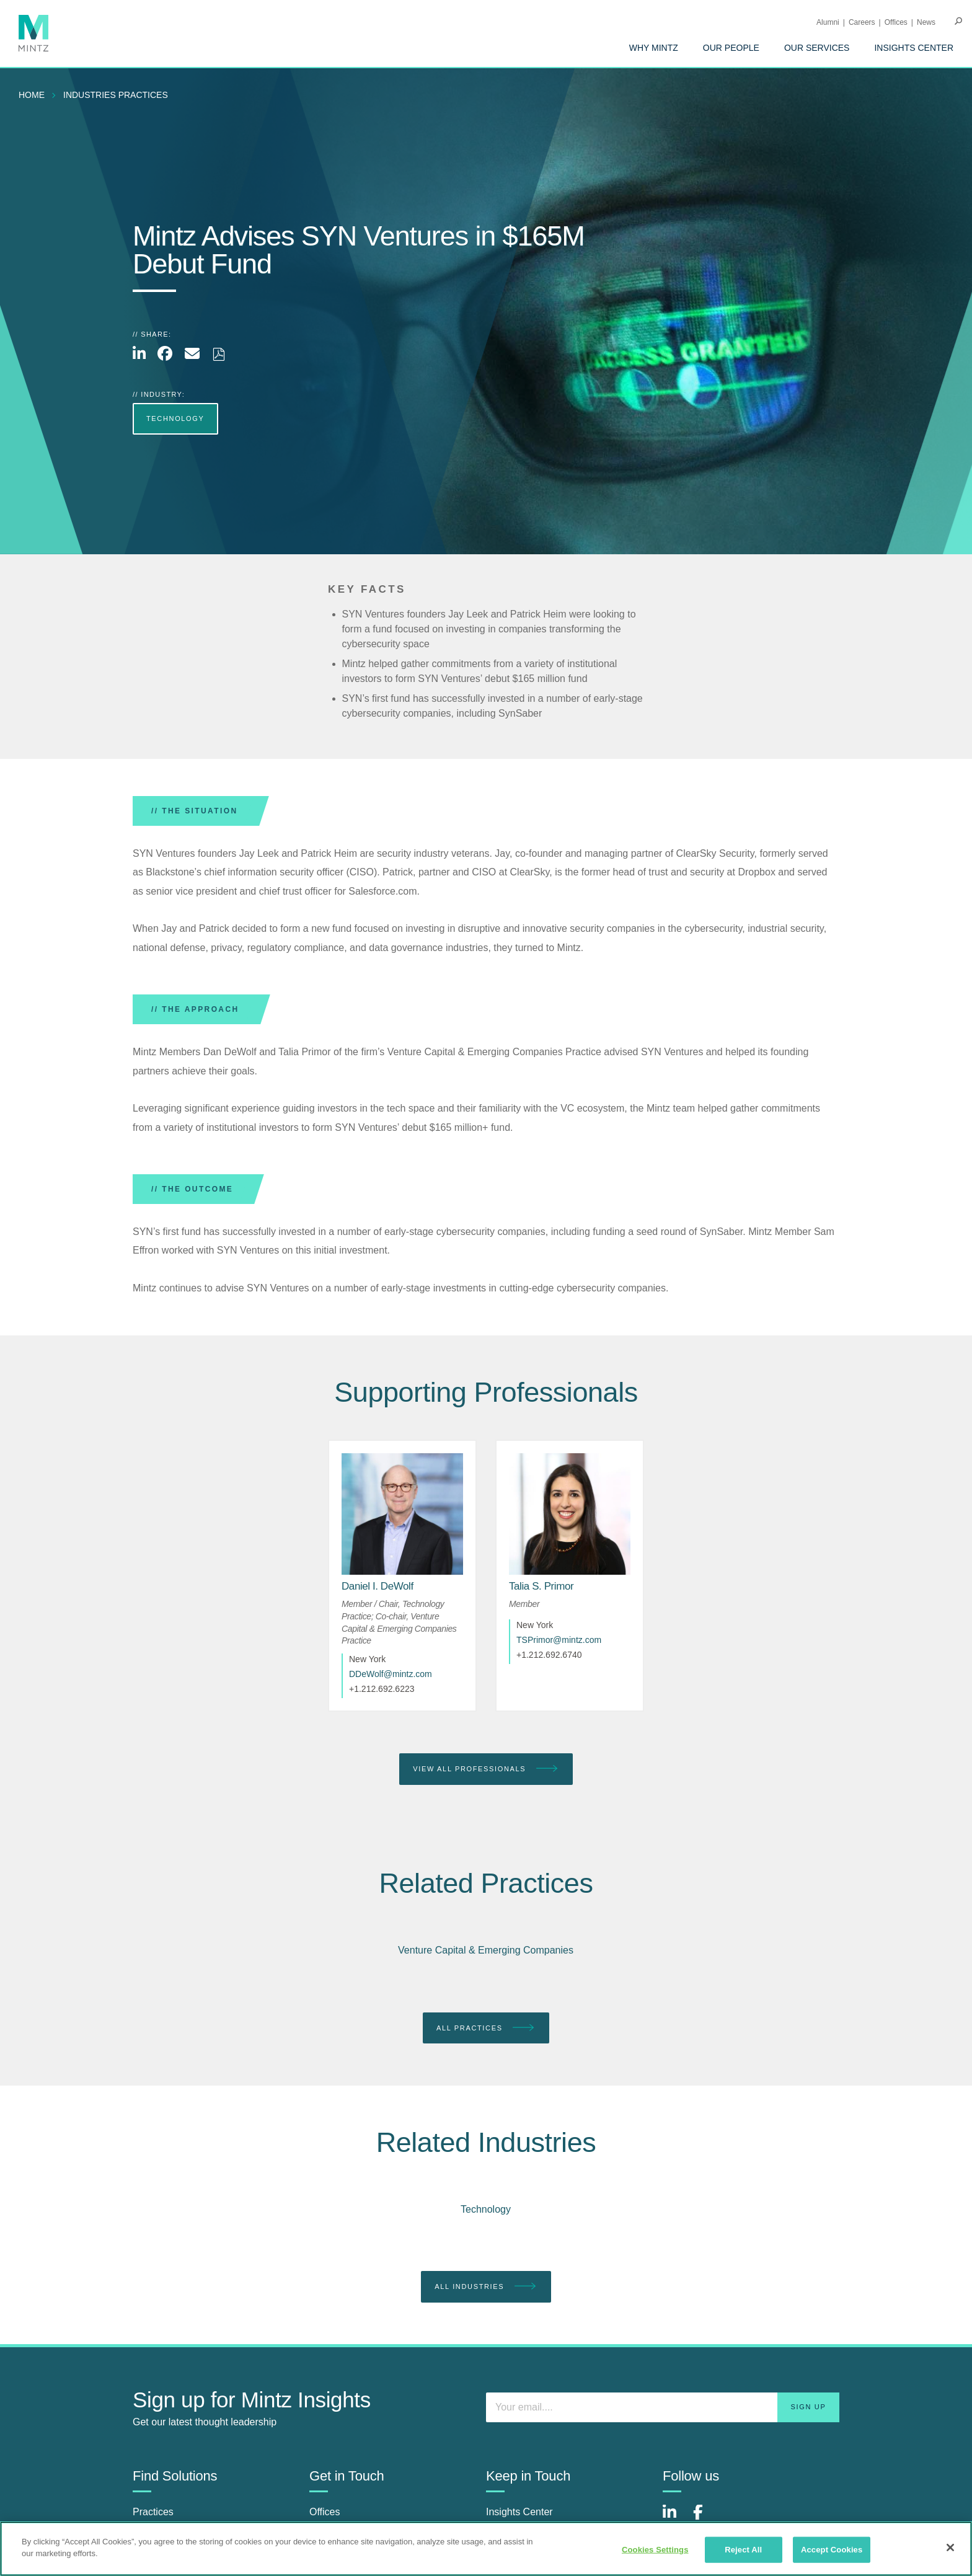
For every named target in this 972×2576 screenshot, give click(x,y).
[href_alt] (402, 1514)
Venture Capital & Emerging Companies (485, 1950)
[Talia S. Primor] (541, 1586)
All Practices (486, 2028)
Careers (862, 22)
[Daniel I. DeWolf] (377, 1586)
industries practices (115, 95)
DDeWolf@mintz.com (390, 1674)
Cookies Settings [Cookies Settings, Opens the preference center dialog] (655, 2549)
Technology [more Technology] (175, 418)
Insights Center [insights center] (519, 2512)
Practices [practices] (153, 2512)
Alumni (827, 22)
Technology (486, 2209)
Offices (896, 22)
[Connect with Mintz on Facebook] (705, 2519)
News (926, 22)
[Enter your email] (662, 2407)
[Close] (950, 2547)
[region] (486, 2548)
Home (32, 95)
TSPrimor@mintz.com (558, 1640)
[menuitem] (653, 47)
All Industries (486, 2287)
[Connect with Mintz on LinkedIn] (675, 2519)
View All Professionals (486, 1769)
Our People (731, 47)
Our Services (817, 47)
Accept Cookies (831, 2549)
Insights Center (913, 47)
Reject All (743, 2549)
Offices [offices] (324, 2512)
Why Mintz (653, 47)
